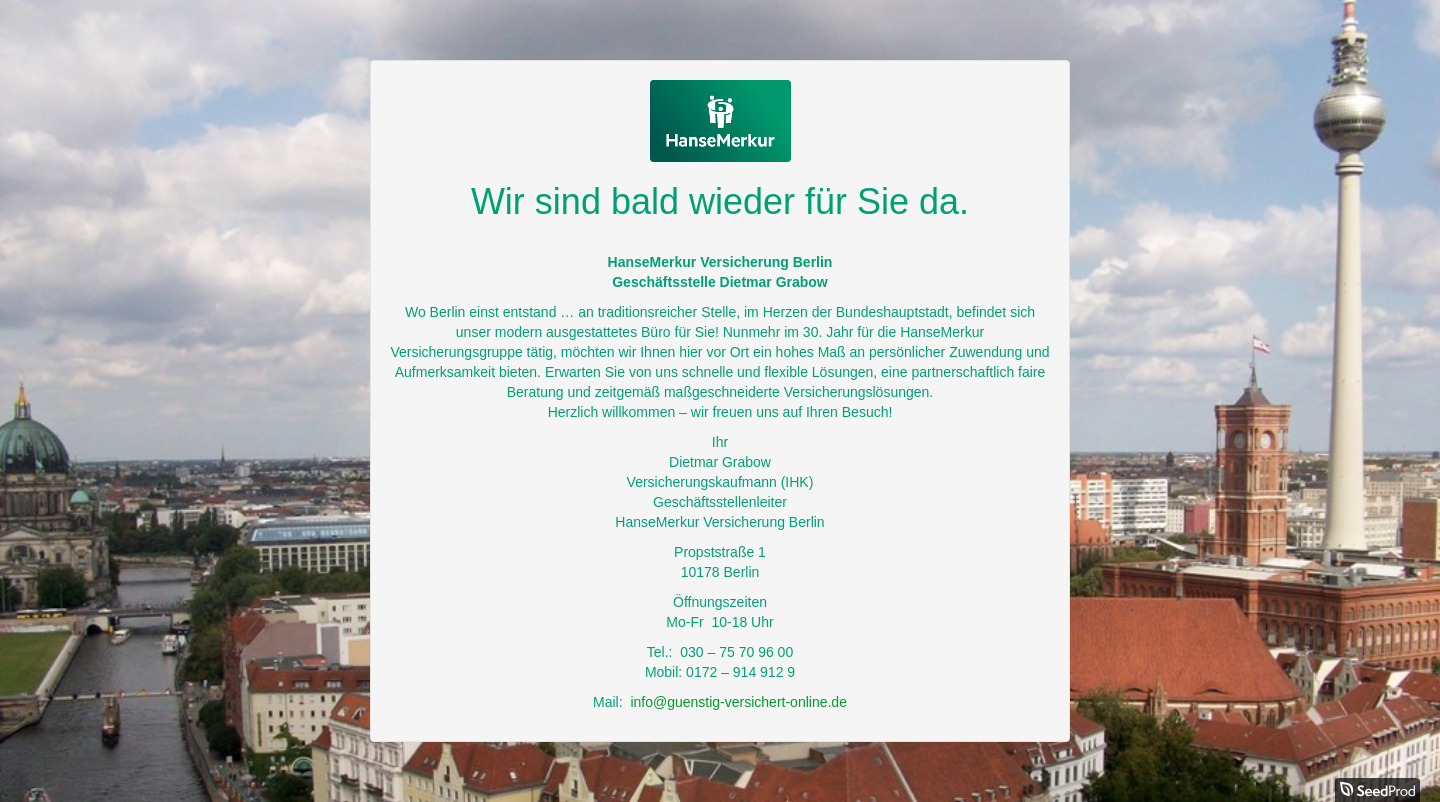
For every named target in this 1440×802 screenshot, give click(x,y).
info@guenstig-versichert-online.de (738, 702)
